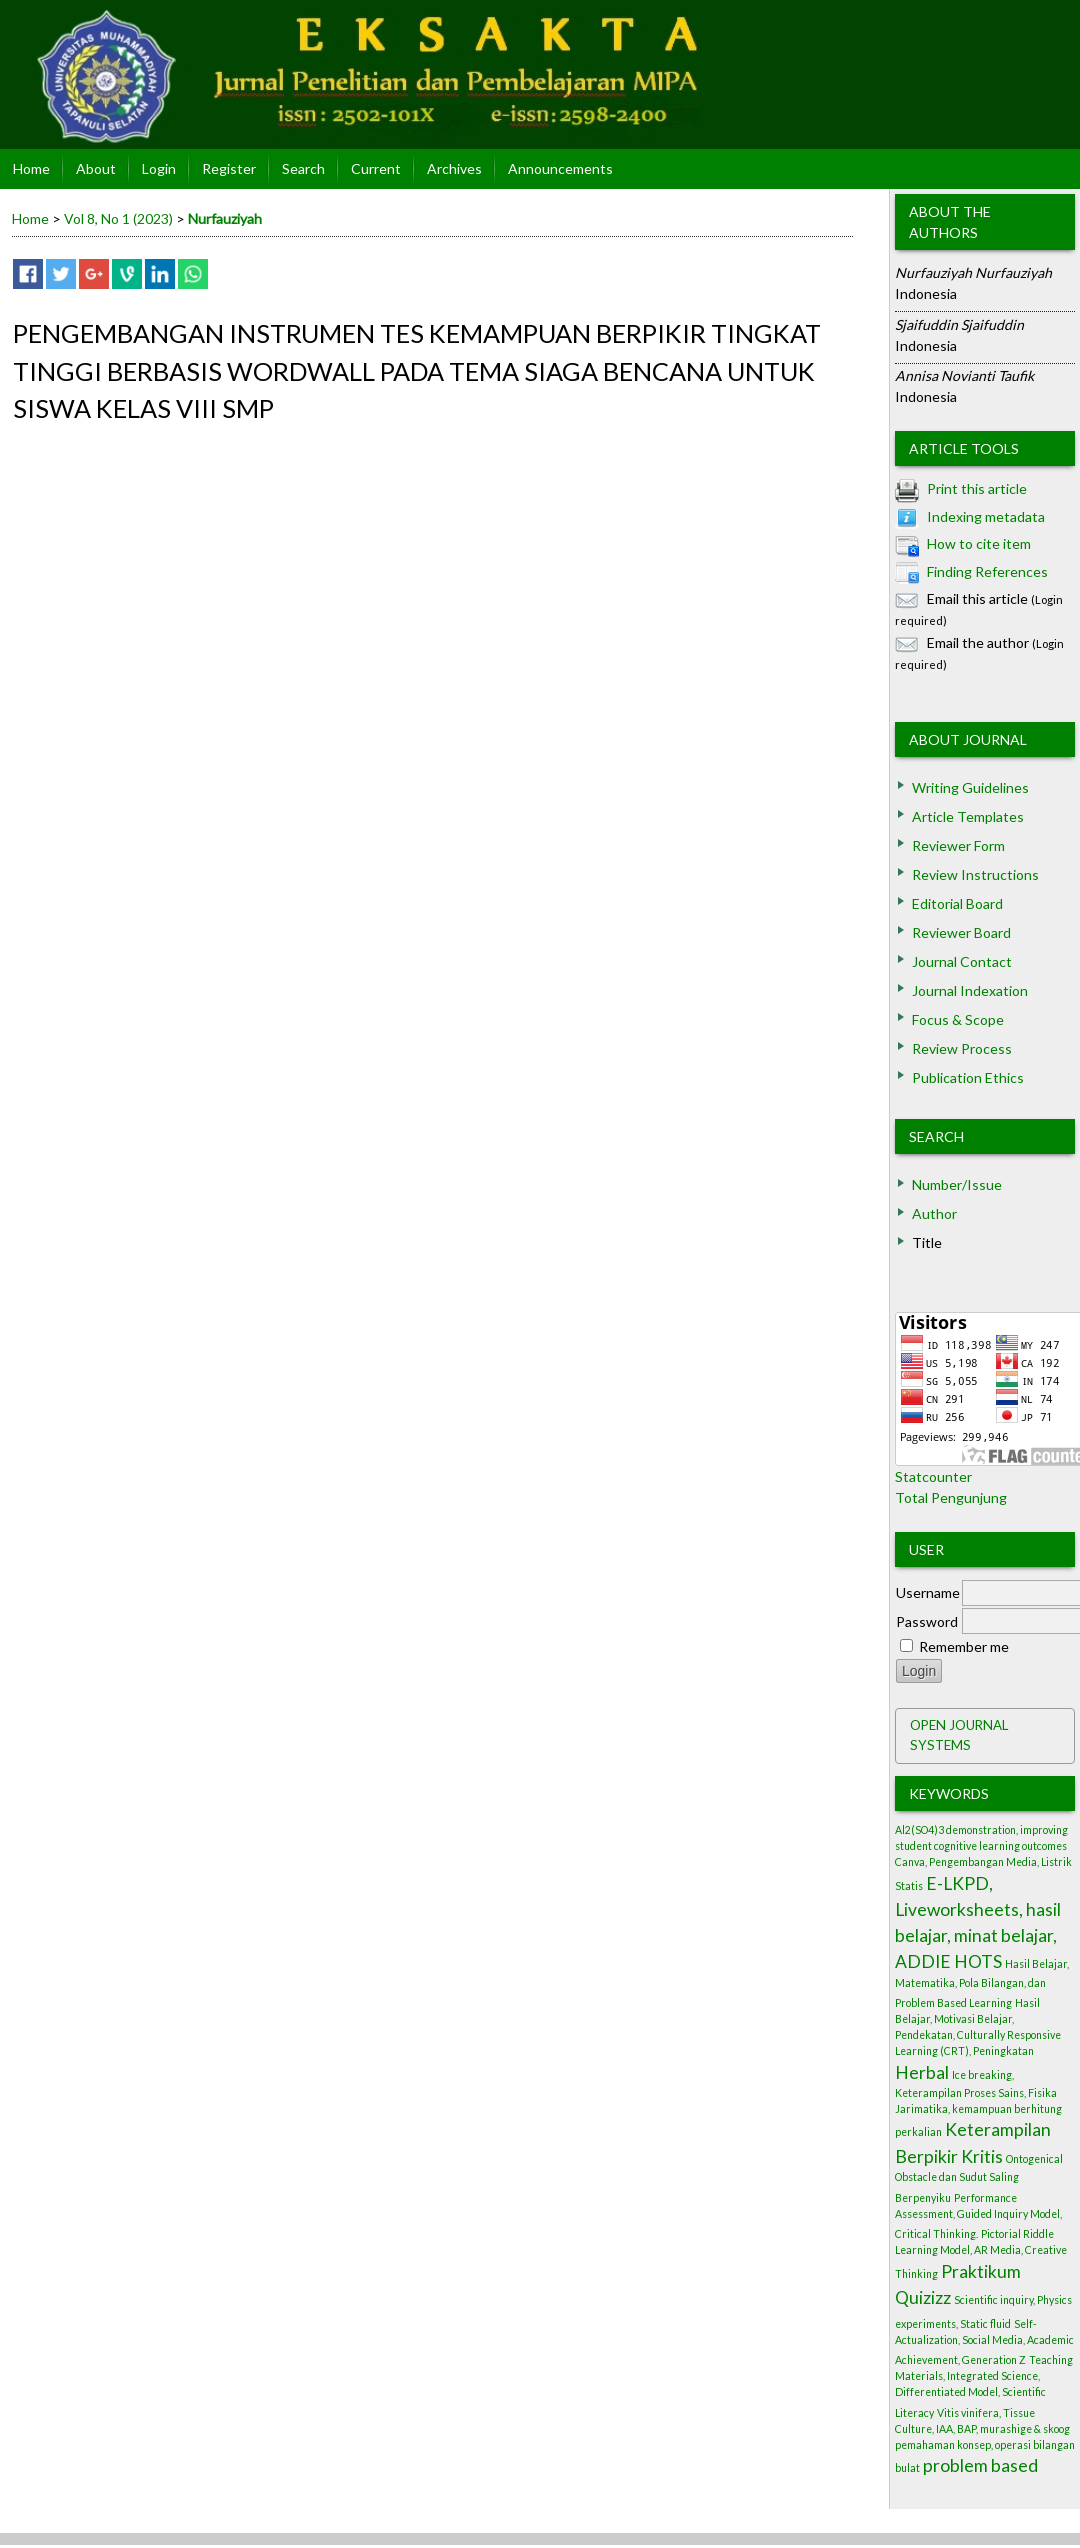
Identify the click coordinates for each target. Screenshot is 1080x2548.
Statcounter (933, 1476)
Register (229, 168)
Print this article (977, 488)
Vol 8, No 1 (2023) (118, 218)
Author (934, 1213)
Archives (454, 168)
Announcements (560, 168)
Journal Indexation (970, 990)
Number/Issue (957, 1184)
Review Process (962, 1048)
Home (31, 168)
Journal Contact (962, 961)
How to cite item (979, 543)
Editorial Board (957, 903)
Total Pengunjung (951, 1497)
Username (928, 1592)
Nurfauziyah (225, 218)
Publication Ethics (968, 1077)
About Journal (968, 739)
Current (376, 168)
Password (927, 1621)
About (96, 168)
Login (159, 168)
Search (936, 1136)
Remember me (964, 1646)
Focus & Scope (958, 1019)
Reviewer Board (961, 932)
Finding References (987, 571)
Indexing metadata (986, 516)
